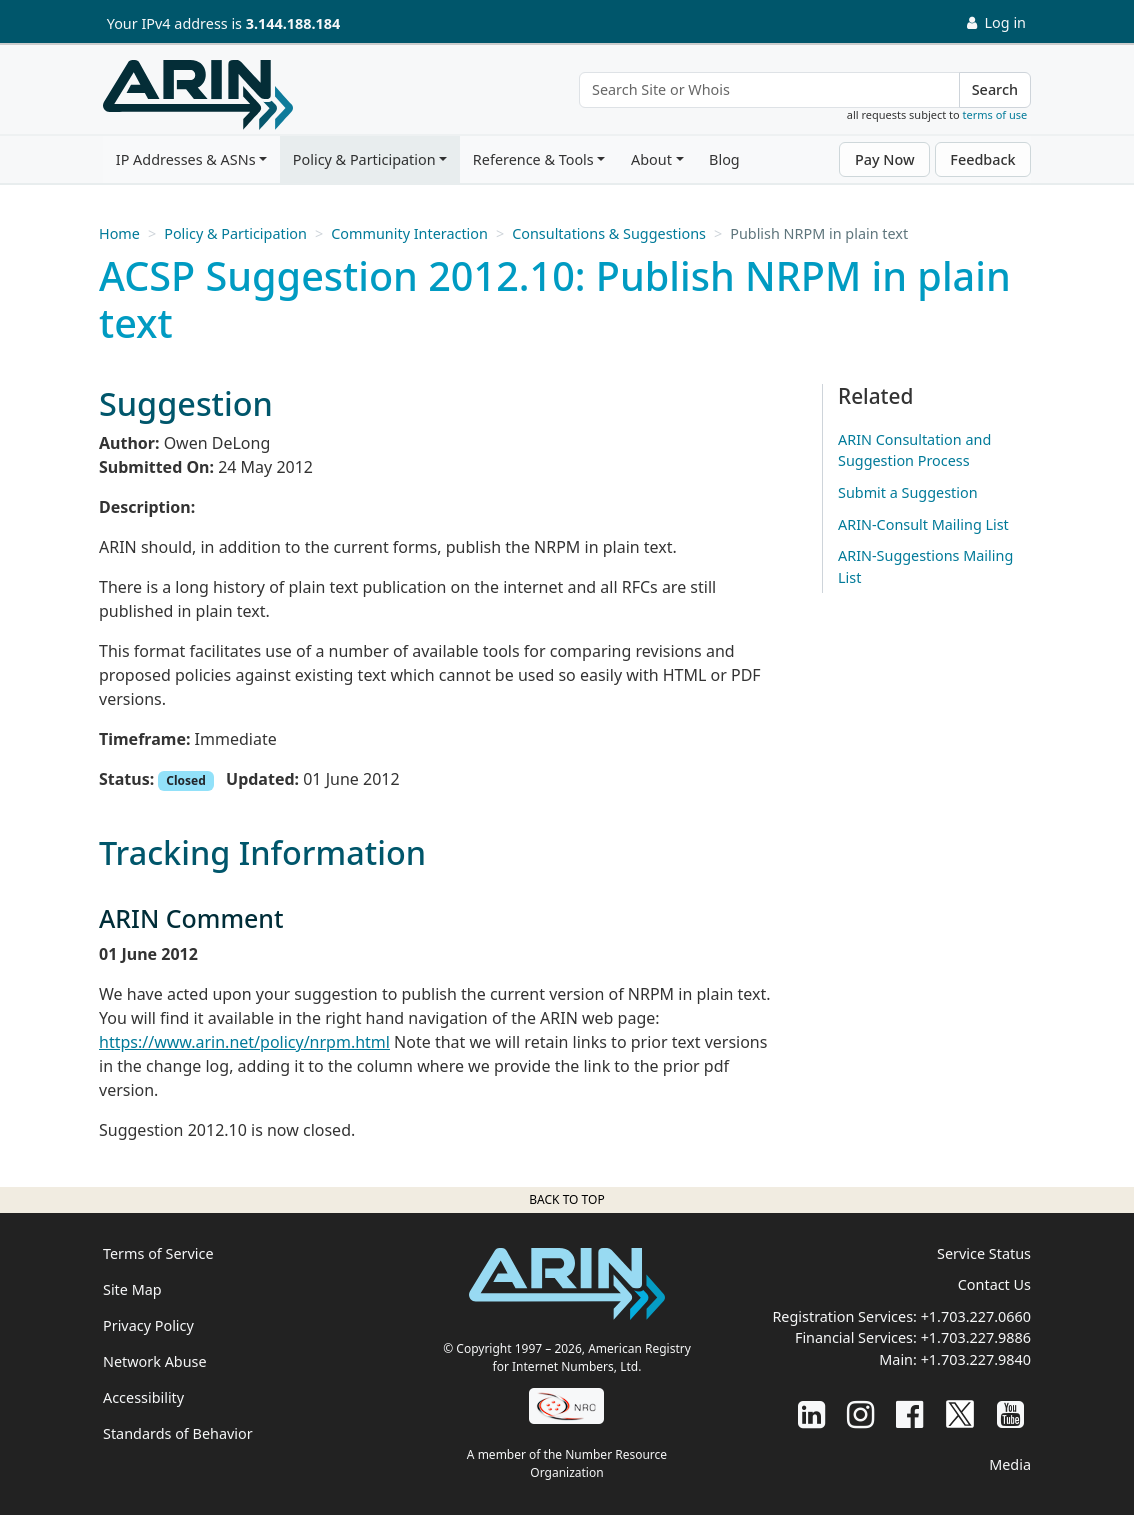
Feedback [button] (982, 159)
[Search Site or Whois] (769, 90)
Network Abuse (155, 1361)
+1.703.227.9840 (976, 1359)
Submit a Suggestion (908, 492)
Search (995, 89)
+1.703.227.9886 (976, 1337)
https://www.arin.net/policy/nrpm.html (244, 1042)
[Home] (198, 95)
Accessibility (143, 1397)
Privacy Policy (148, 1325)
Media (1010, 1464)
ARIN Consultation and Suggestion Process (914, 450)
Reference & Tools (533, 159)
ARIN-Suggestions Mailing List (925, 566)
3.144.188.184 (293, 23)
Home (119, 233)
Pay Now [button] (885, 159)
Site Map (132, 1289)
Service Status (984, 1253)
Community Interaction (409, 233)
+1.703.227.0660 (976, 1316)
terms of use (995, 114)
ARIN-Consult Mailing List (923, 524)
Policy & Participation (364, 159)
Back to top (566, 1199)
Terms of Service (158, 1253)
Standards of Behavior (178, 1433)
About (651, 159)
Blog (724, 159)
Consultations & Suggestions (609, 233)
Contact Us (994, 1284)
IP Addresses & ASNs (186, 159)
